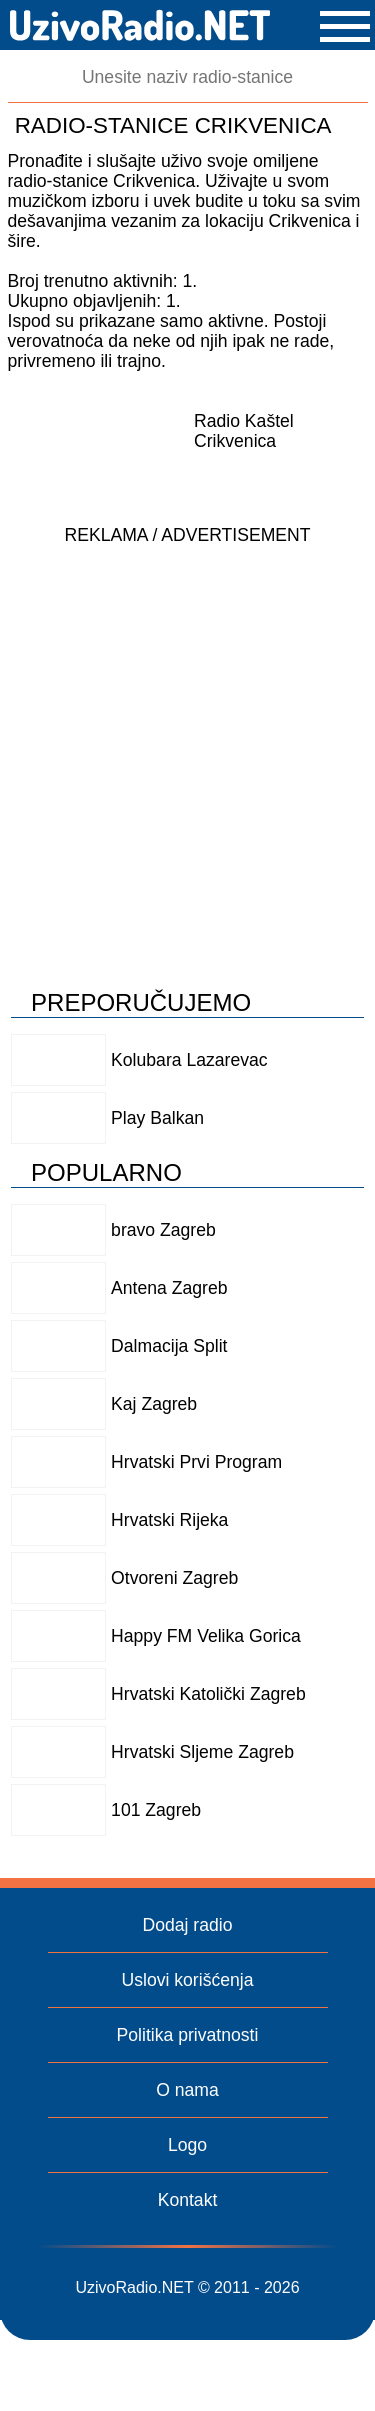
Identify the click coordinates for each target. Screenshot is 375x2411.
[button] (345, 26)
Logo (187, 2145)
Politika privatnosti (188, 2035)
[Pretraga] (188, 77)
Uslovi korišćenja (188, 1980)
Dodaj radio (188, 1925)
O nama (187, 2090)
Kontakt (188, 2200)
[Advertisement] (187, 742)
